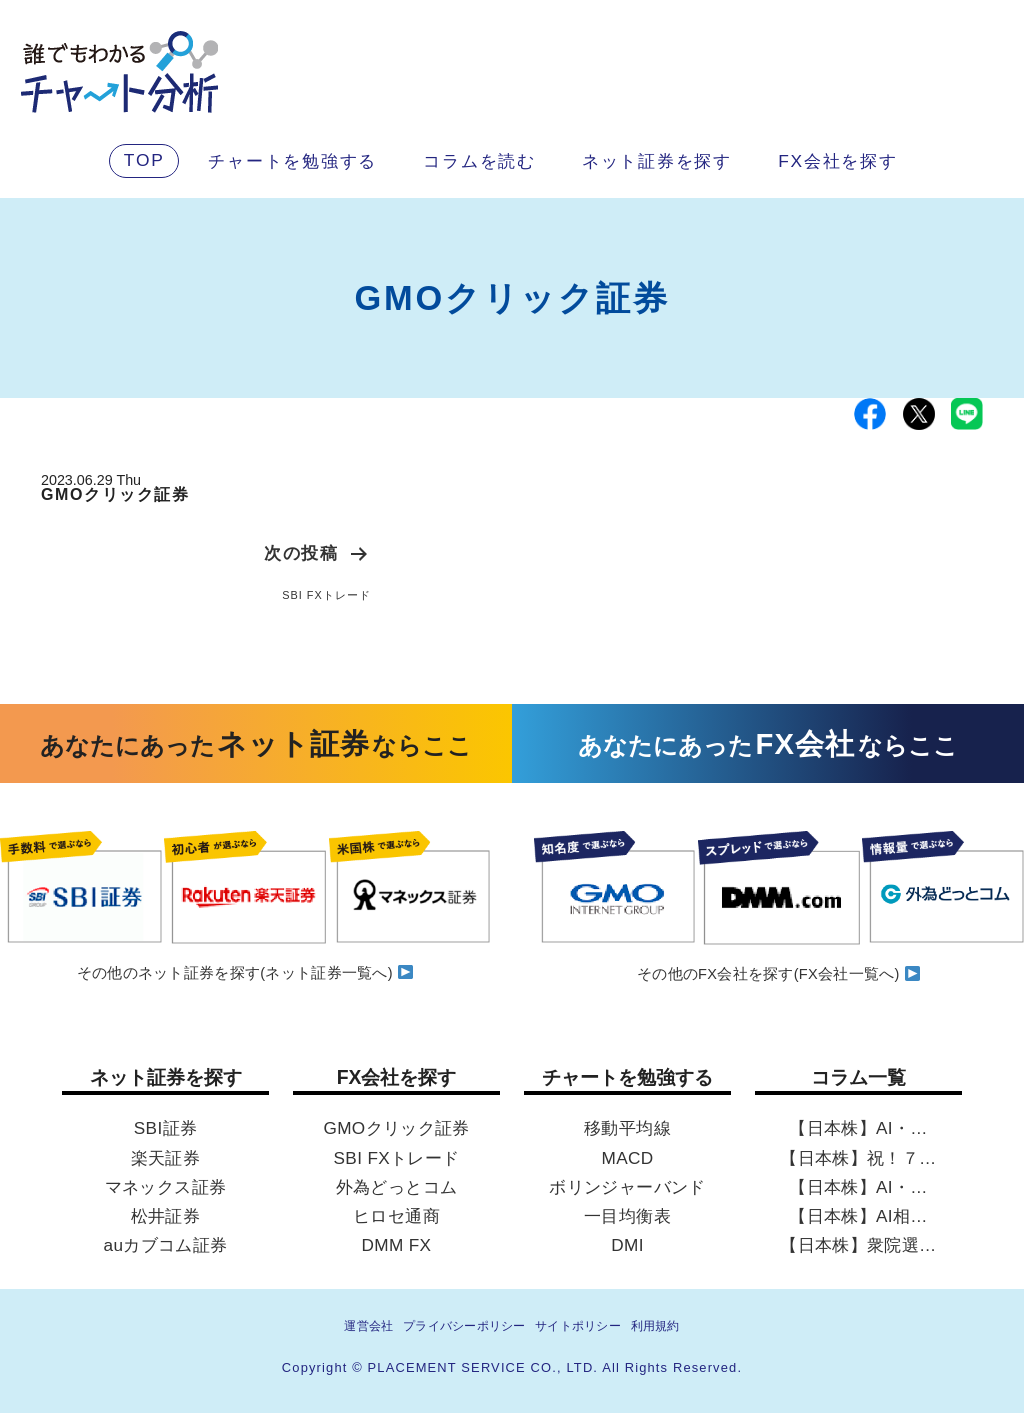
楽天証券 (165, 1159)
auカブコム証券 (166, 1247)
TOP (144, 160)
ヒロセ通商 (396, 1218)
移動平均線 (627, 1130)
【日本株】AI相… (858, 1218)
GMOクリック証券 (396, 1130)
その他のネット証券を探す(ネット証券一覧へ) (244, 973)
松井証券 (165, 1218)
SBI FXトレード (397, 1159)
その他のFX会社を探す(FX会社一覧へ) (778, 974)
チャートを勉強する (292, 161)
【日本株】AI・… (858, 1130)
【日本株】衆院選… (858, 1247)
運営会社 (344, 1329)
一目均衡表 (627, 1218)
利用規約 (679, 1329)
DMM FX (397, 1247)
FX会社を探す (837, 161)
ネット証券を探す (657, 161)
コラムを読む (479, 161)
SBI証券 (165, 1130)
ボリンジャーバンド (627, 1189)
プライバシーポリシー (456, 1329)
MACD (628, 1159)
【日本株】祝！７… (858, 1159)
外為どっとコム (396, 1189)
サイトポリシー (589, 1329)
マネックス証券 (165, 1189)
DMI (627, 1247)
